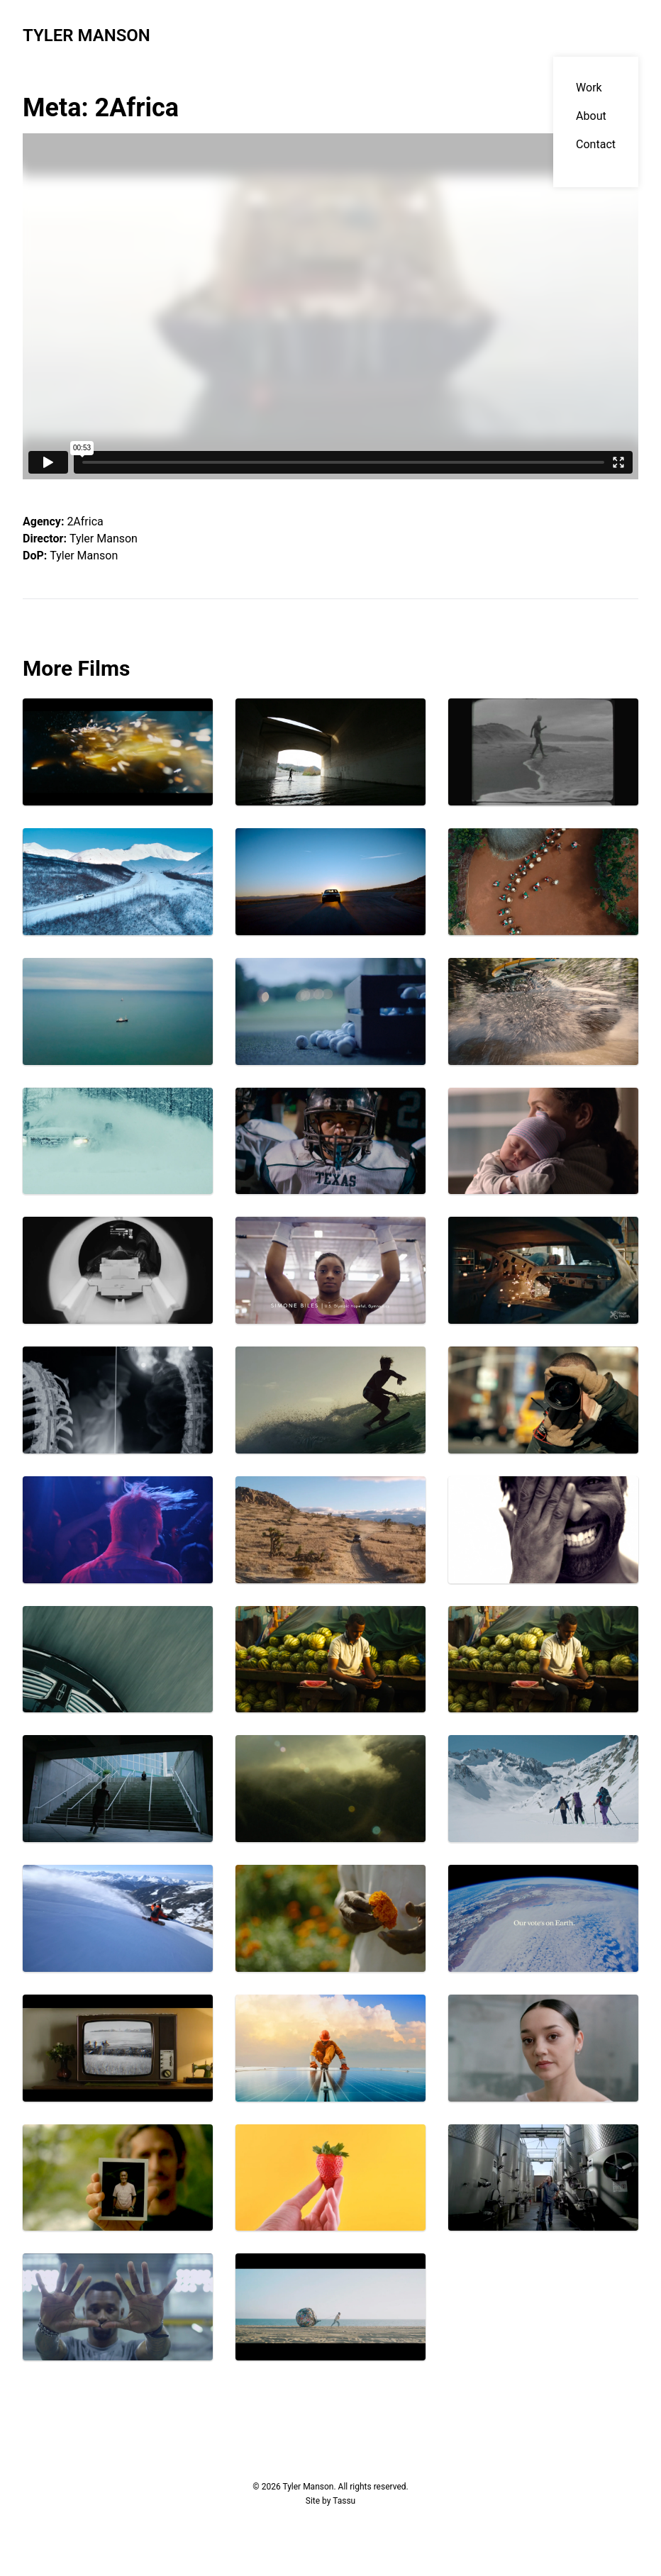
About (591, 116)
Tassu (344, 2501)
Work (589, 87)
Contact (596, 144)
